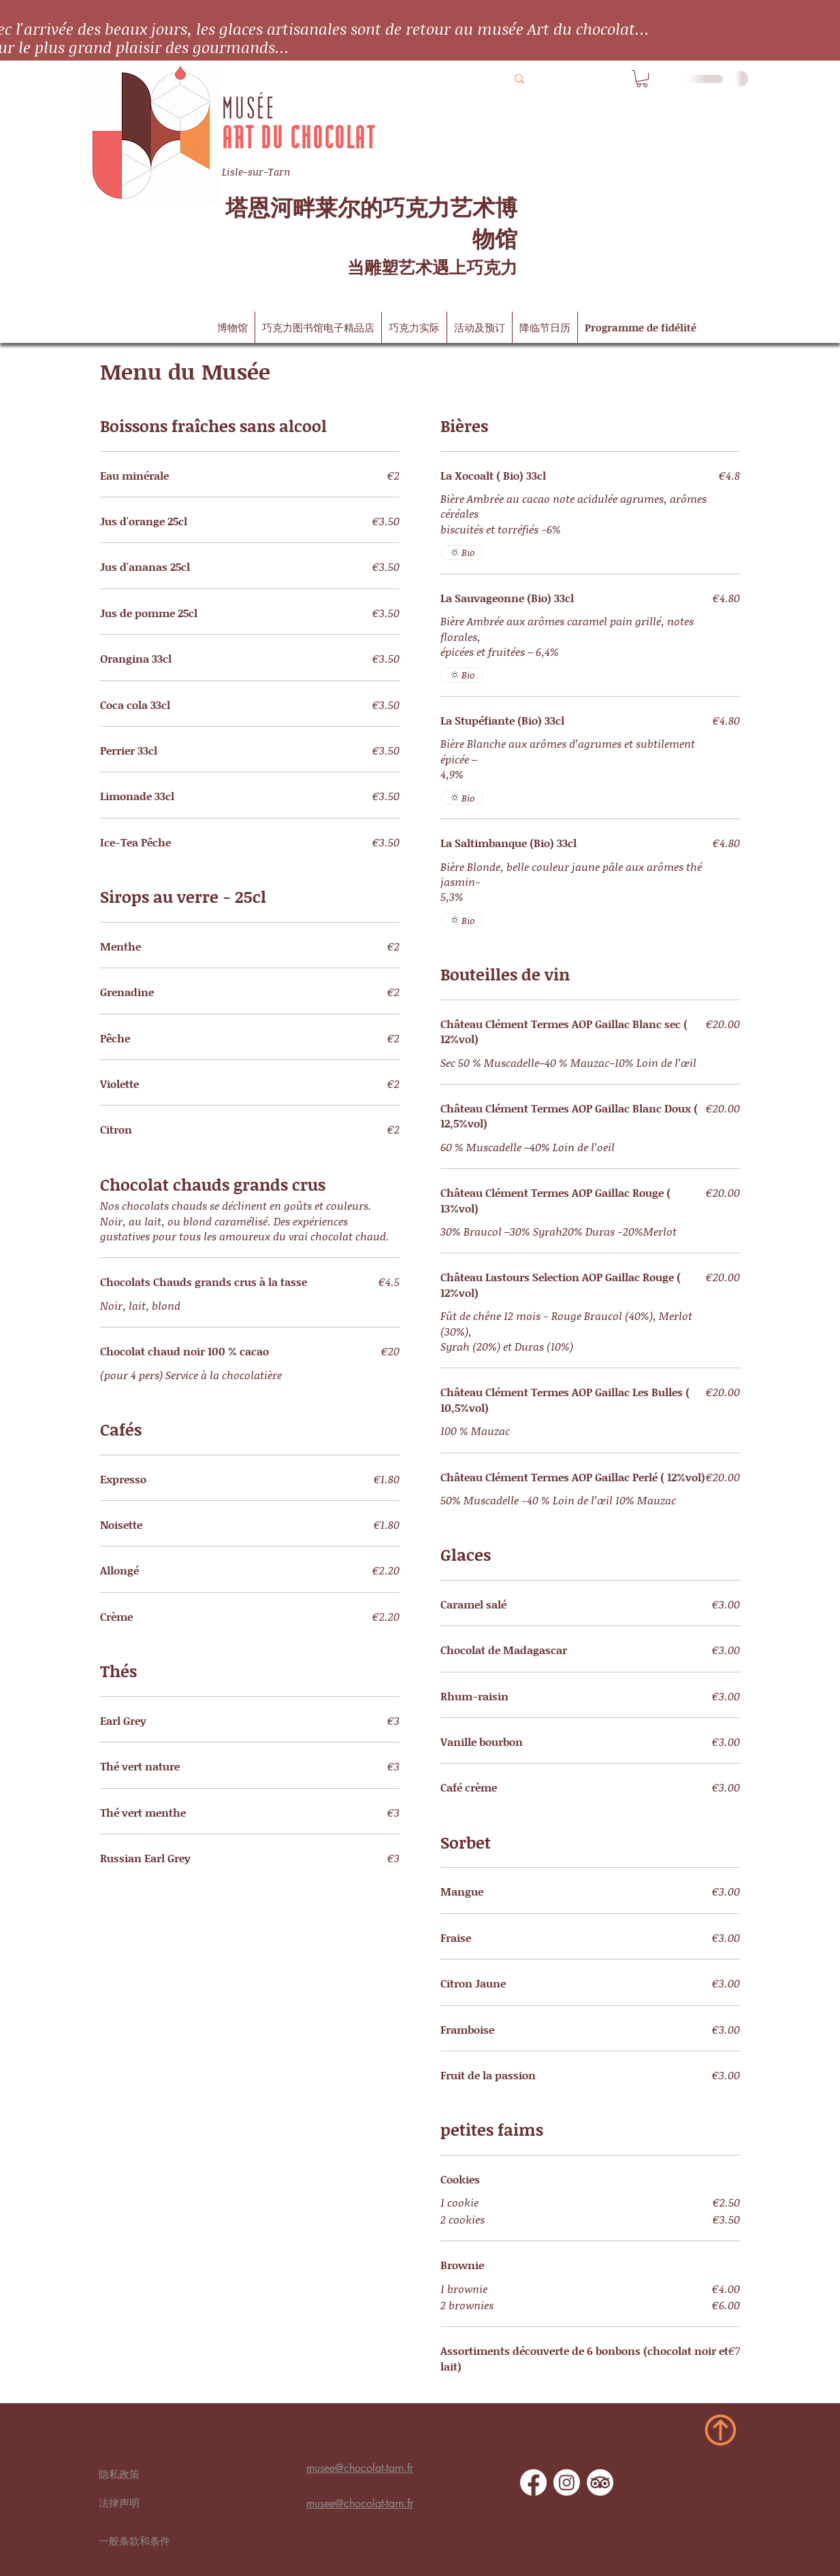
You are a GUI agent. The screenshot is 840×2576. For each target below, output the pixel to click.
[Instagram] (566, 2482)
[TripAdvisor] (600, 2482)
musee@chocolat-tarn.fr (359, 2468)
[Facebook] (533, 2482)
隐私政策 (119, 2474)
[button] (642, 78)
